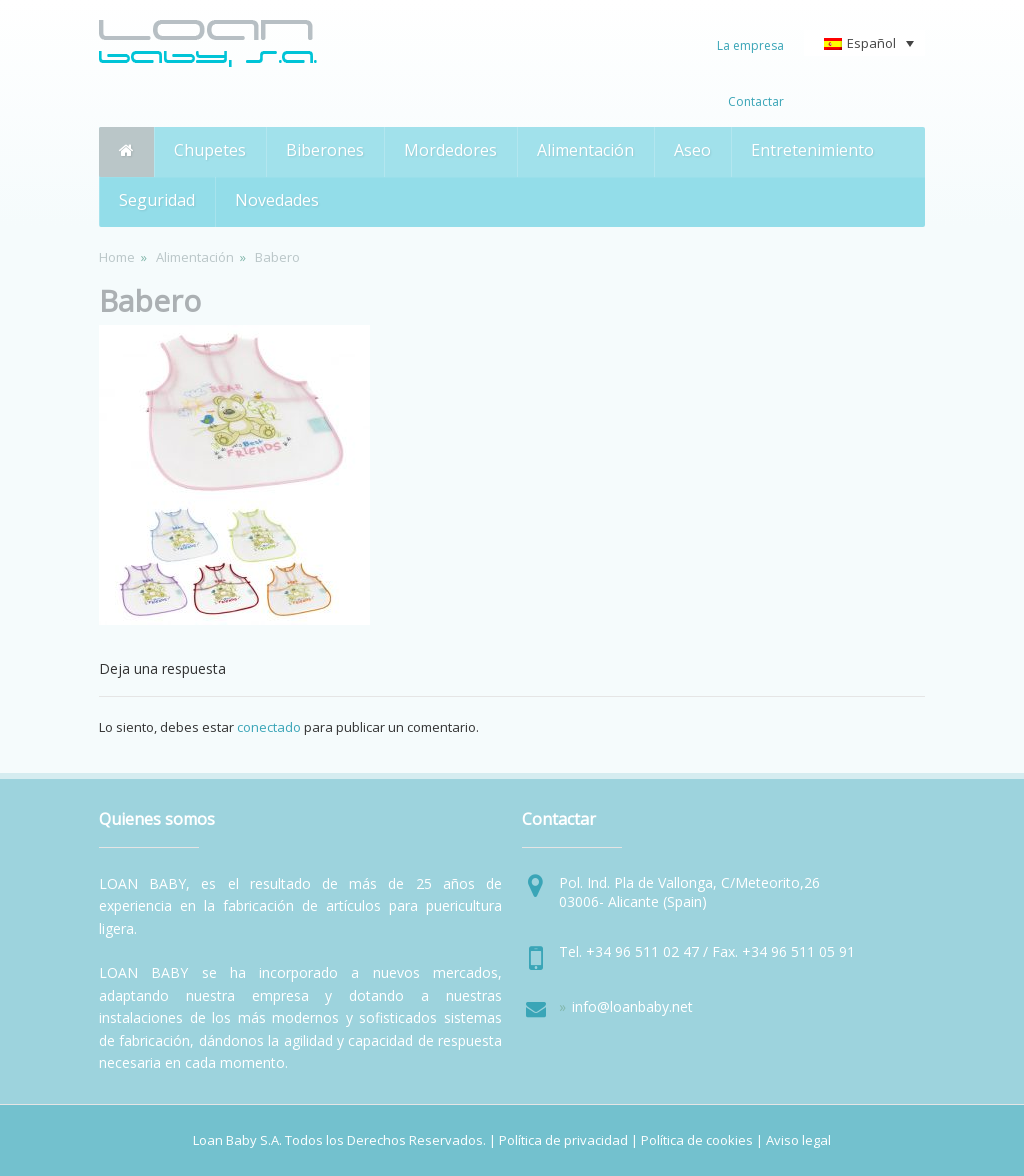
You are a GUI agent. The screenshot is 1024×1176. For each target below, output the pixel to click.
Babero (150, 300)
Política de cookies (697, 1140)
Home (117, 257)
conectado (269, 727)
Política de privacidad (563, 1140)
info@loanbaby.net (632, 1006)
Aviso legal (798, 1140)
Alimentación (195, 257)
